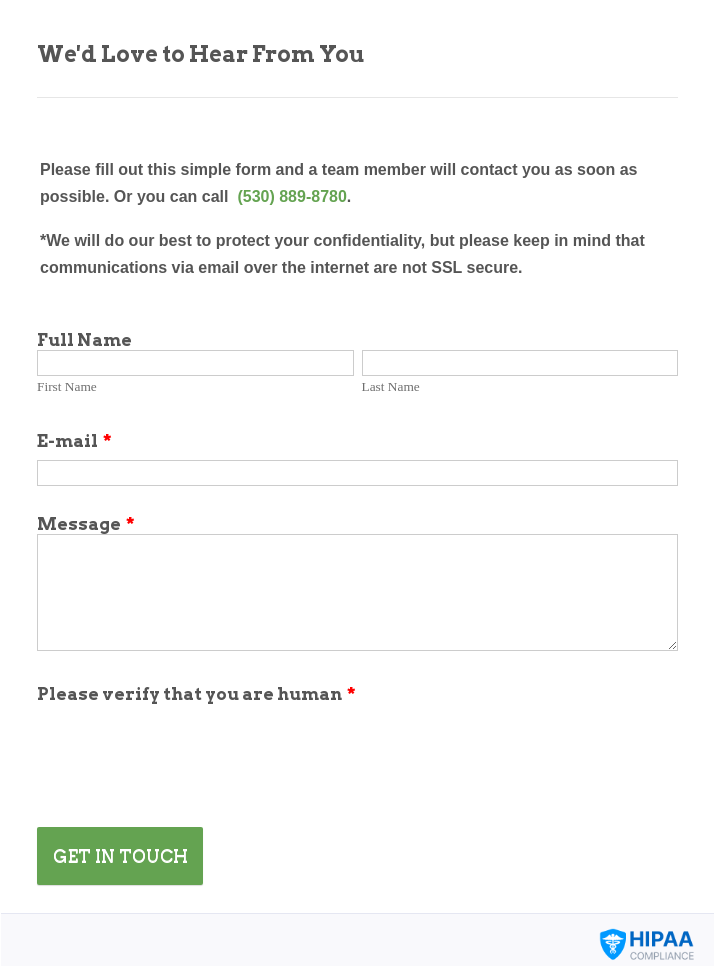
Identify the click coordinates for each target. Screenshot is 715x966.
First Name (67, 386)
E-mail (74, 441)
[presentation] (189, 743)
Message (86, 524)
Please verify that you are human (196, 694)
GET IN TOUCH (120, 856)
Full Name (84, 340)
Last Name (391, 386)
